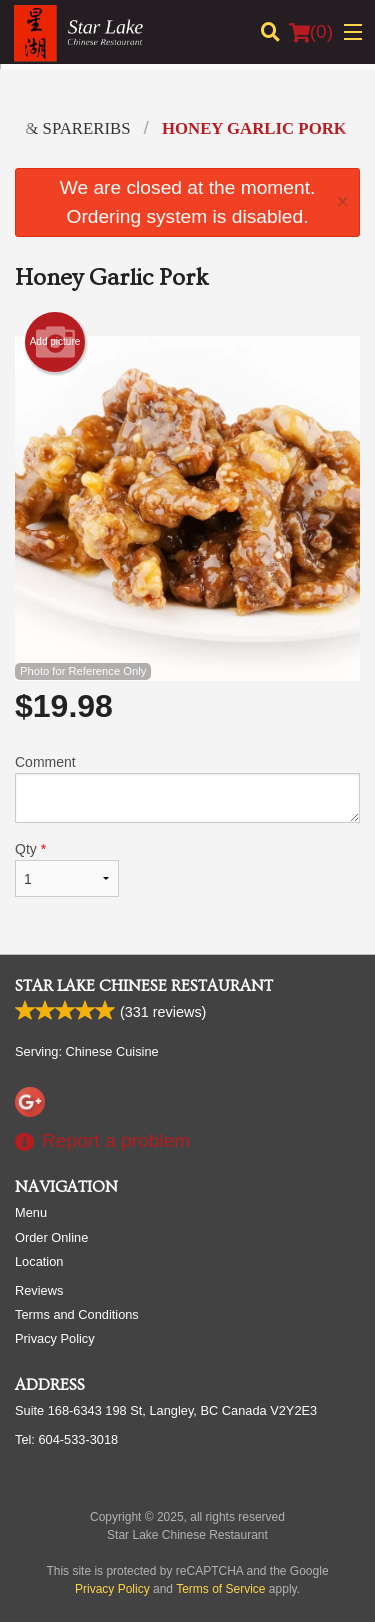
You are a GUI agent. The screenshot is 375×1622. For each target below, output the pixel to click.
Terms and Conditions (77, 1314)
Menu (31, 1212)
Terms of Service (220, 1589)
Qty (67, 869)
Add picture (55, 342)
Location (39, 1261)
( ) (311, 32)
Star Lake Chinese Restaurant (144, 986)
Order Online (51, 1237)
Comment (187, 788)
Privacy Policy (55, 1338)
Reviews (39, 1290)
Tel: (66, 1439)
